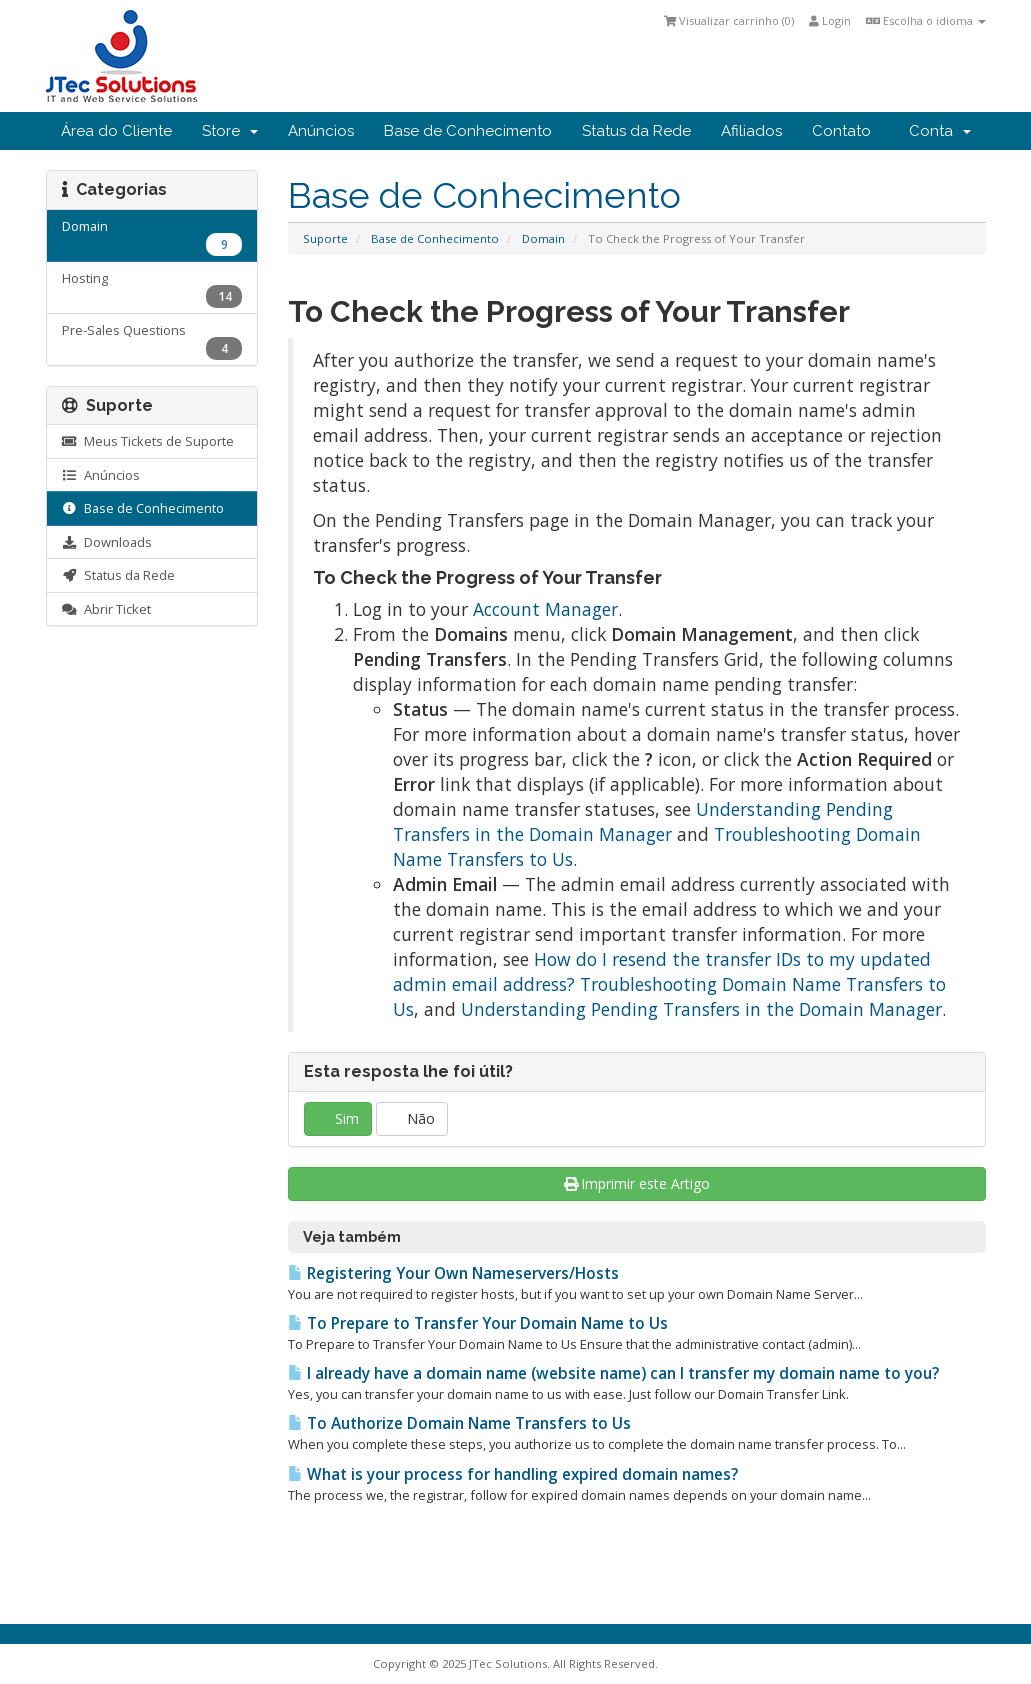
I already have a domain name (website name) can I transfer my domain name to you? (613, 1373)
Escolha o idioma (926, 20)
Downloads (107, 542)
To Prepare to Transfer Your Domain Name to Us (478, 1323)
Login (830, 20)
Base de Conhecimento (468, 131)
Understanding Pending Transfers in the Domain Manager (643, 821)
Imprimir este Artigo (637, 1183)
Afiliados (751, 131)
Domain (543, 238)
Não (412, 1118)
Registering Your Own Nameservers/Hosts (453, 1273)
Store (230, 131)
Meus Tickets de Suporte (148, 441)
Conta (940, 131)
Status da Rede (636, 131)
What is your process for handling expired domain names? (513, 1474)
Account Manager (545, 609)
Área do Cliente (116, 131)
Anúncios (321, 131)
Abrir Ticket (106, 609)
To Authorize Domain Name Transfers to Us (459, 1423)
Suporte (325, 238)
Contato (841, 131)
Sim (338, 1118)
